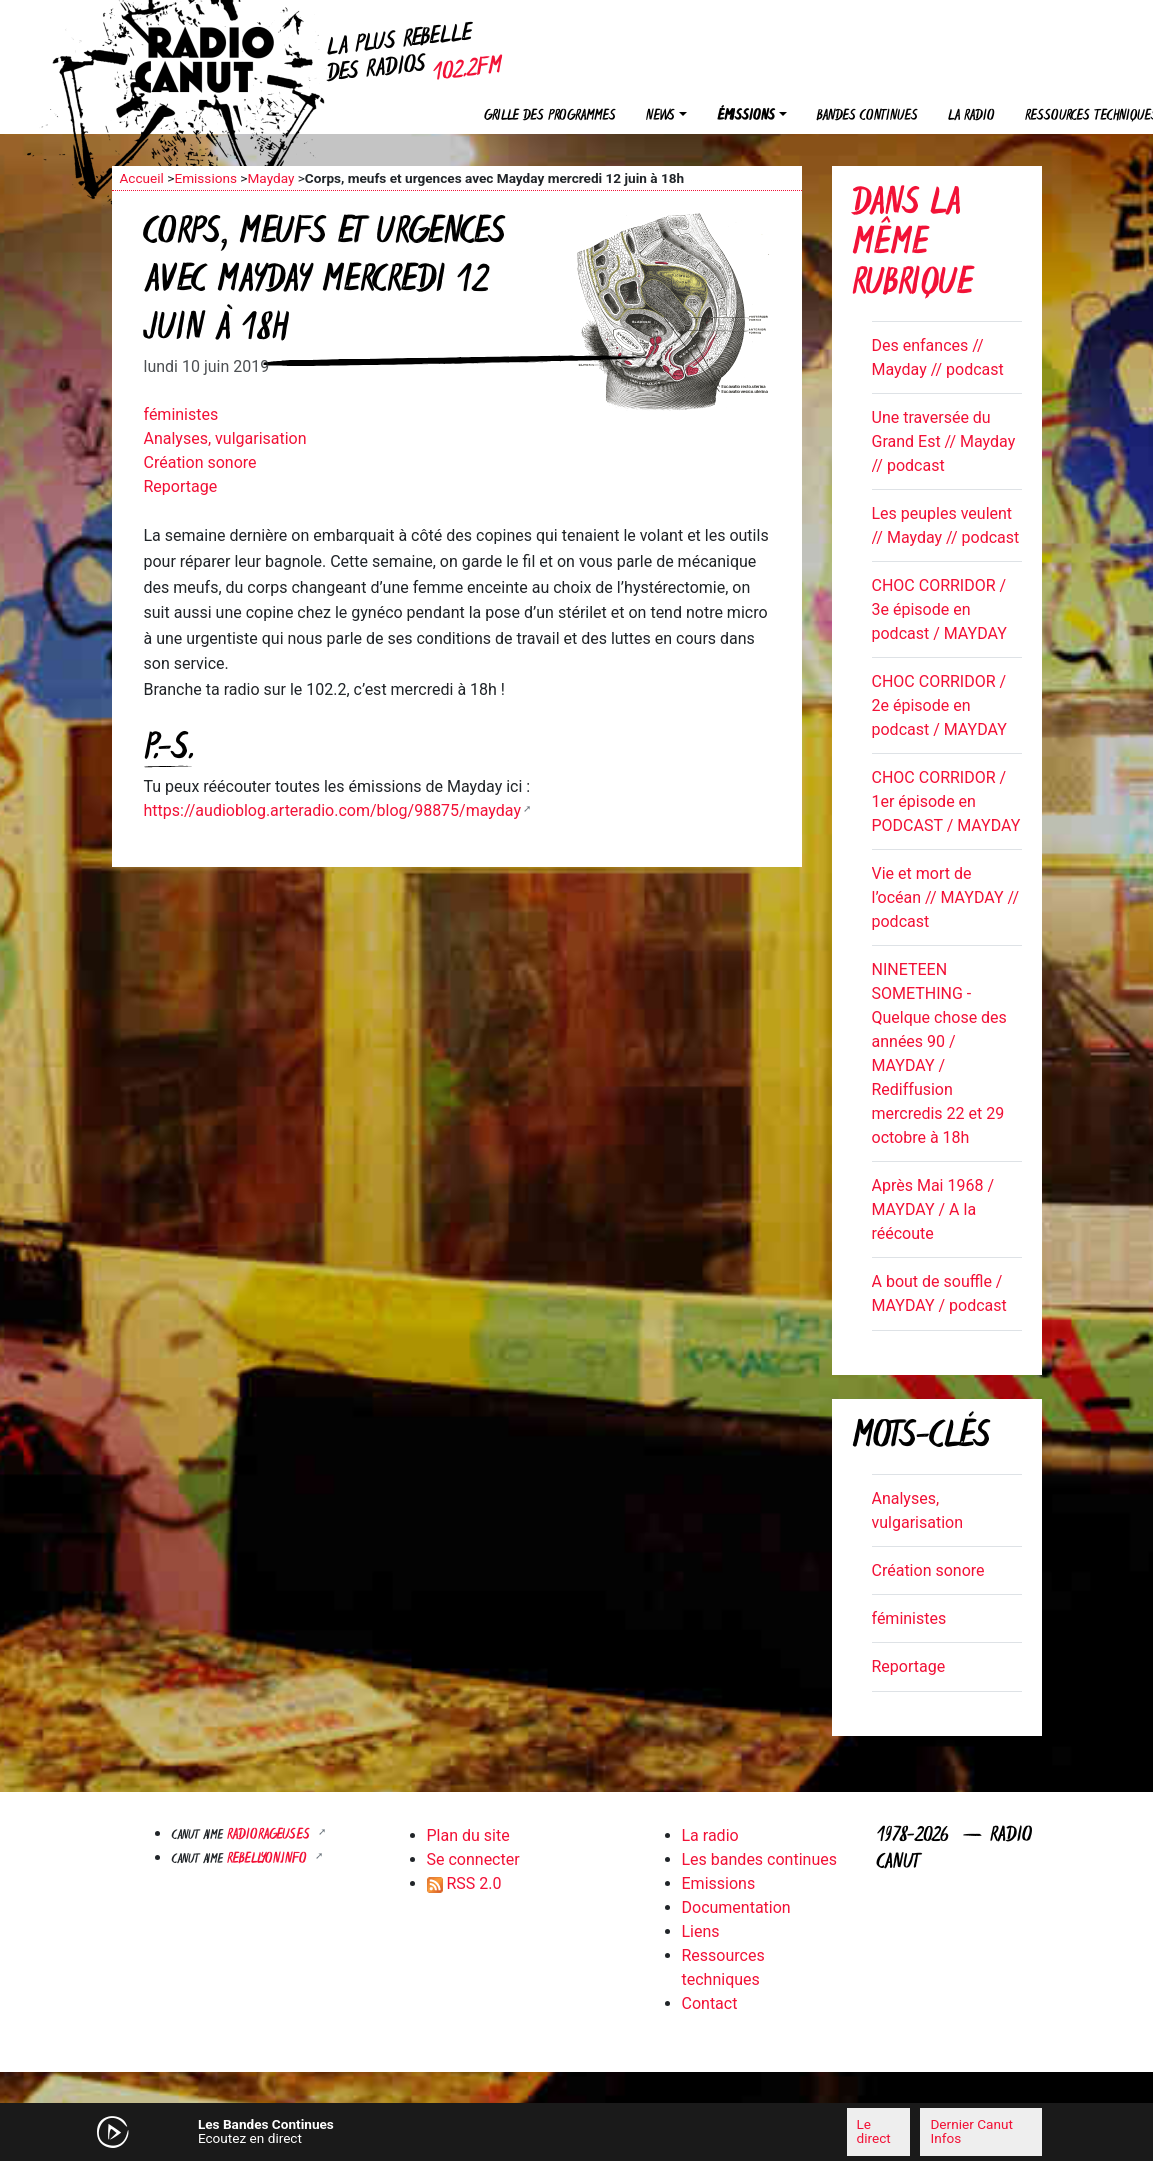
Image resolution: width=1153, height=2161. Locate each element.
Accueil (142, 178)
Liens (701, 1931)
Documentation (736, 1907)
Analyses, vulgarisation (225, 438)
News (660, 116)
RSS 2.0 (464, 1883)
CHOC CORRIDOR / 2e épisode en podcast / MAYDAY (939, 705)
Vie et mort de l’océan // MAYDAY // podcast (946, 897)
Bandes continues (867, 116)
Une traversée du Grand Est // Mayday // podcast (944, 441)
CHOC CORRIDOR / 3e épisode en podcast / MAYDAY (939, 609)
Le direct (874, 2131)
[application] (577, 2132)
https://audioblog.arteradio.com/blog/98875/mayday (332, 810)
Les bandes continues (759, 1859)
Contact (710, 2003)
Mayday (270, 178)
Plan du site (468, 1835)
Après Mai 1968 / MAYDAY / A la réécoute (933, 1209)
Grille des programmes (550, 116)
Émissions (746, 116)
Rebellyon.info (269, 1859)
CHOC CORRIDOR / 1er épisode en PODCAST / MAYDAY (946, 801)
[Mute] (377, 2131)
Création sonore (200, 462)
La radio (971, 116)
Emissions (205, 178)
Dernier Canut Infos (971, 2131)
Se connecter (473, 1859)
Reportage (181, 486)
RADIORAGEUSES (270, 1835)
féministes (181, 414)
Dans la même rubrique (912, 245)
